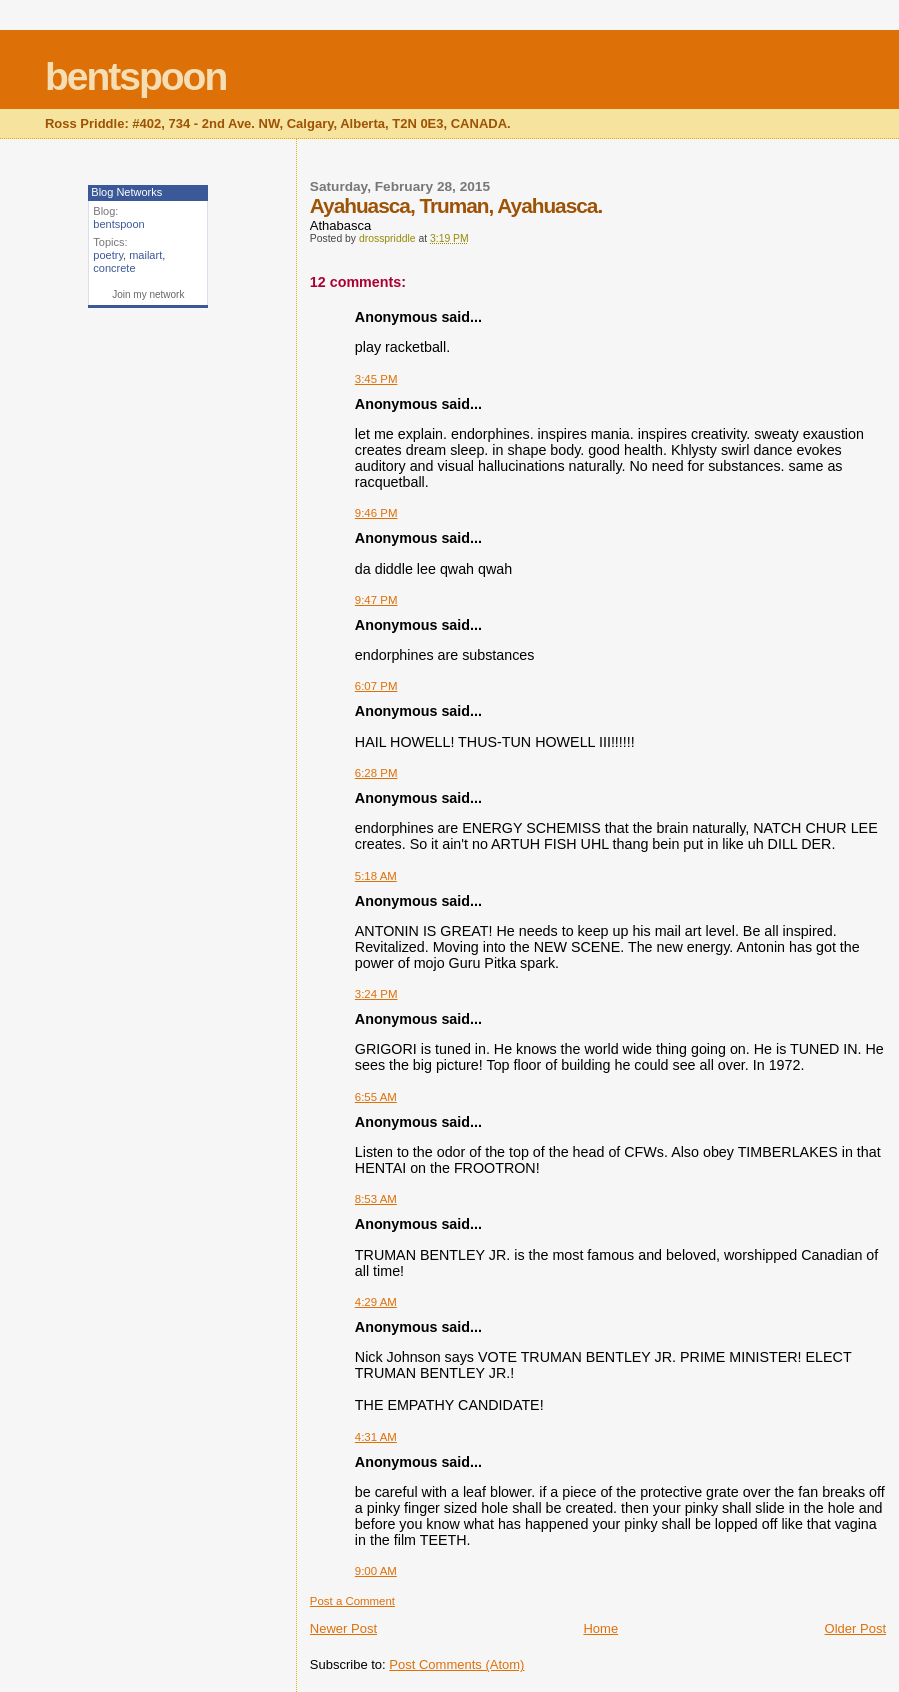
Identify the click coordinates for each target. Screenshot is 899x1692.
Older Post (855, 1628)
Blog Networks (126, 192)
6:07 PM (376, 686)
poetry (108, 255)
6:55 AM (376, 1097)
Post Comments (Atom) (456, 1664)
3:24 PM (376, 994)
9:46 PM (376, 513)
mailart (145, 255)
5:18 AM (376, 876)
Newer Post (343, 1628)
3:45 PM (376, 379)
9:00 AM (376, 1571)
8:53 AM (376, 1199)
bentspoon (135, 76)
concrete (114, 268)
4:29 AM (376, 1302)
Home (600, 1628)
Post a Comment (352, 1601)
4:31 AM (376, 1437)
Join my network (148, 294)
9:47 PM (376, 600)
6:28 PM (376, 773)
